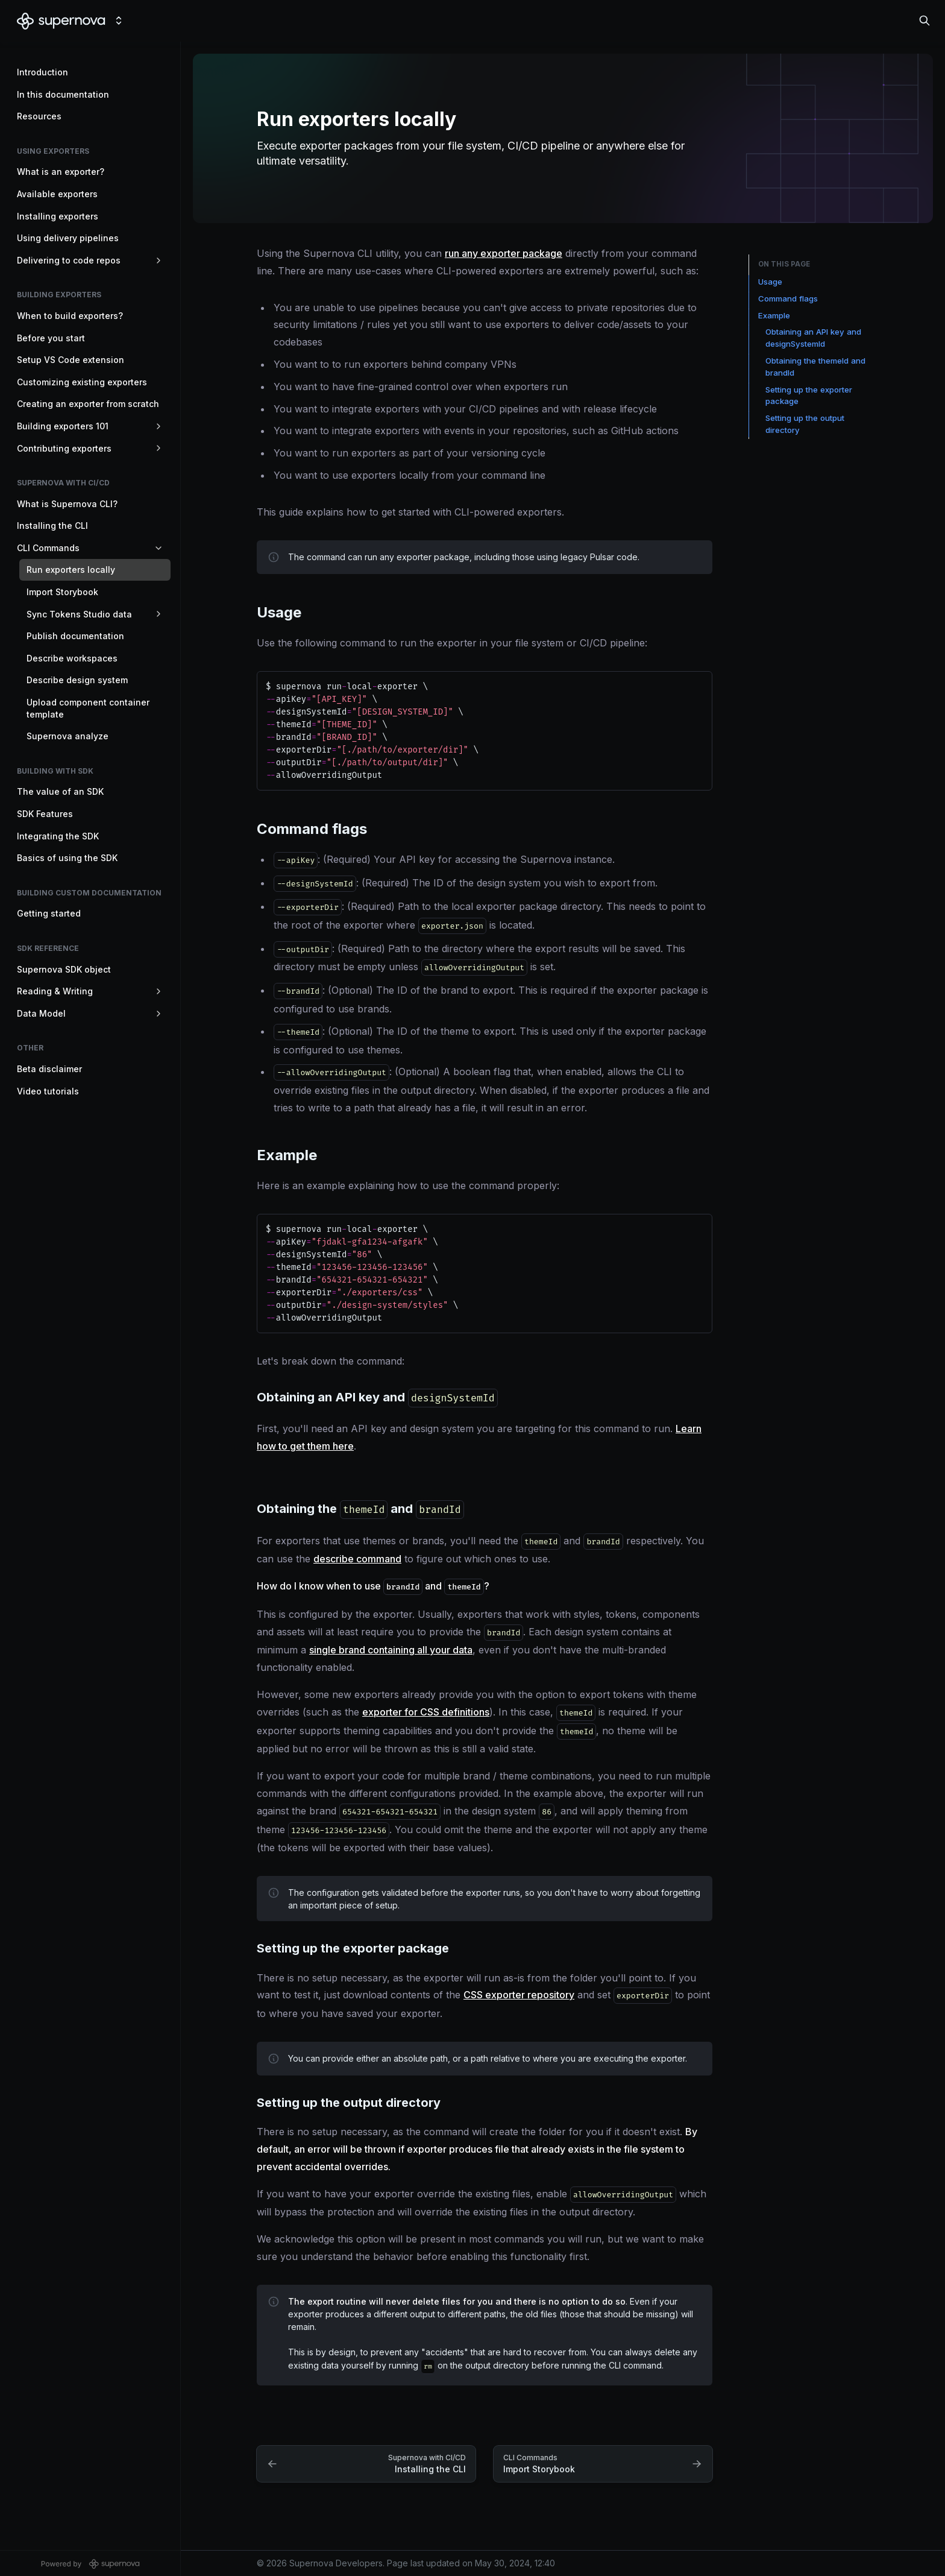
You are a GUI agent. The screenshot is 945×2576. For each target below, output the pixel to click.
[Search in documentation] (924, 20)
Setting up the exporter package (808, 395)
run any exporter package (503, 253)
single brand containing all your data (390, 1650)
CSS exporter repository (518, 1995)
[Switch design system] (119, 20)
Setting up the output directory (804, 424)
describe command (357, 1559)
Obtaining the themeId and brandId (815, 366)
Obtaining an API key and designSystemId (813, 338)
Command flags (788, 298)
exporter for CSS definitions (425, 1712)
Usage (770, 281)
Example (774, 315)
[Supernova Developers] (61, 20)
